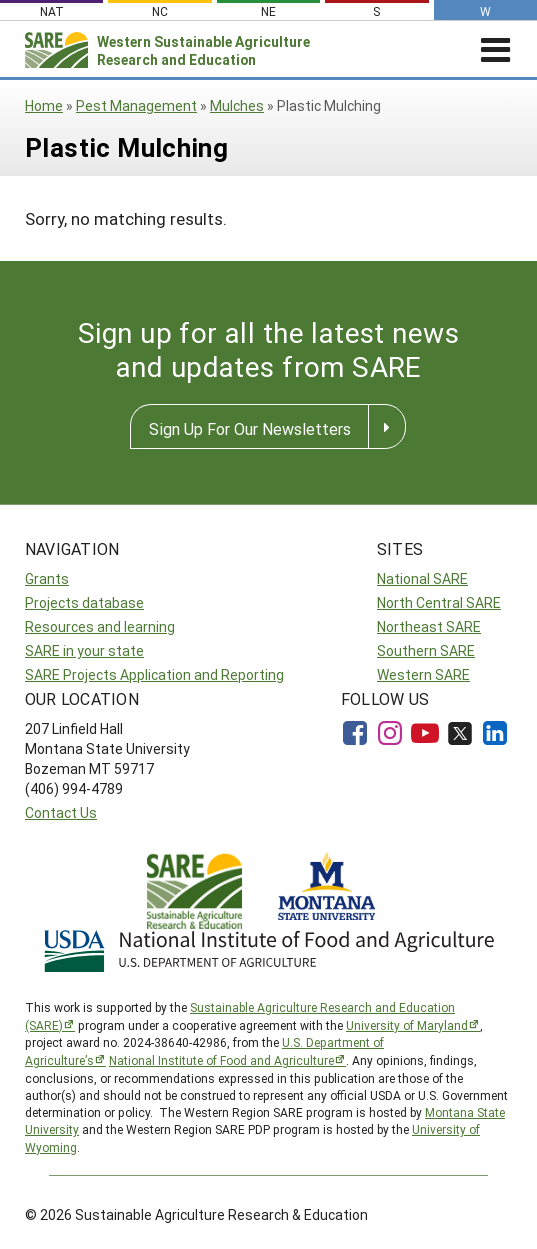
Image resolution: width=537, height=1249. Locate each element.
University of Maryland (407, 1025)
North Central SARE (439, 602)
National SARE (422, 578)
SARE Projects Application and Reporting (154, 674)
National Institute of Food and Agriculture (221, 1060)
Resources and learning (100, 626)
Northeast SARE (429, 626)
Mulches (237, 105)
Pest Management (136, 105)
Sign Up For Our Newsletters (250, 428)
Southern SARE (426, 650)
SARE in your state (84, 650)
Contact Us (61, 812)
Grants (47, 578)
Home (44, 105)
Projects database (84, 602)
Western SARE (423, 674)
